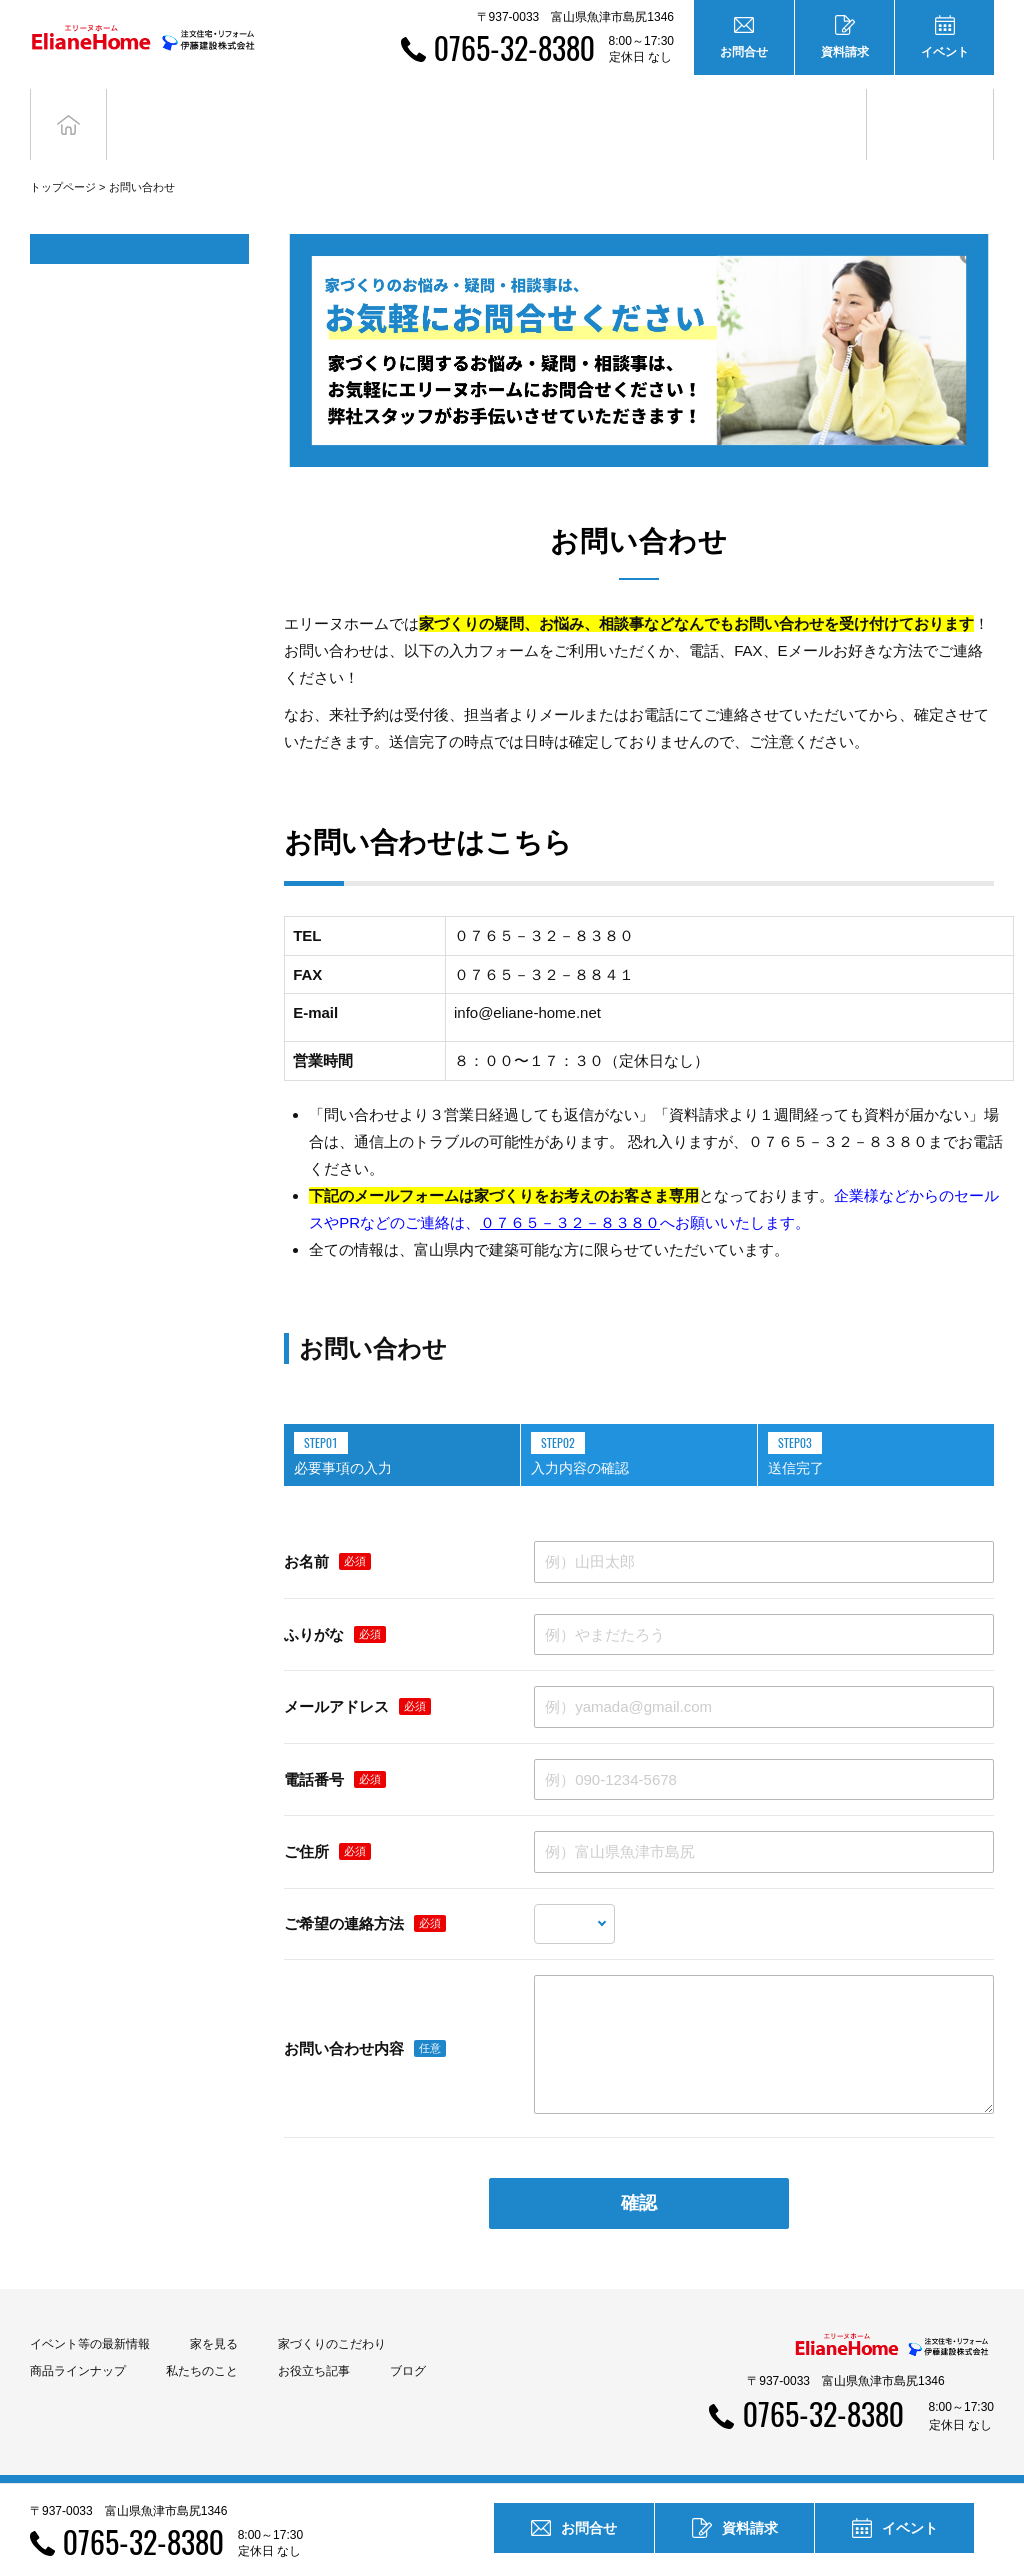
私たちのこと (202, 2341)
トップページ (63, 157)
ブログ (930, 108)
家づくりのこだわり (332, 2314)
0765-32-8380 (514, 47)
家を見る (214, 2314)
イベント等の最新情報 (90, 2314)
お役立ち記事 (803, 108)
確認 (639, 2173)
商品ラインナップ (78, 2341)
